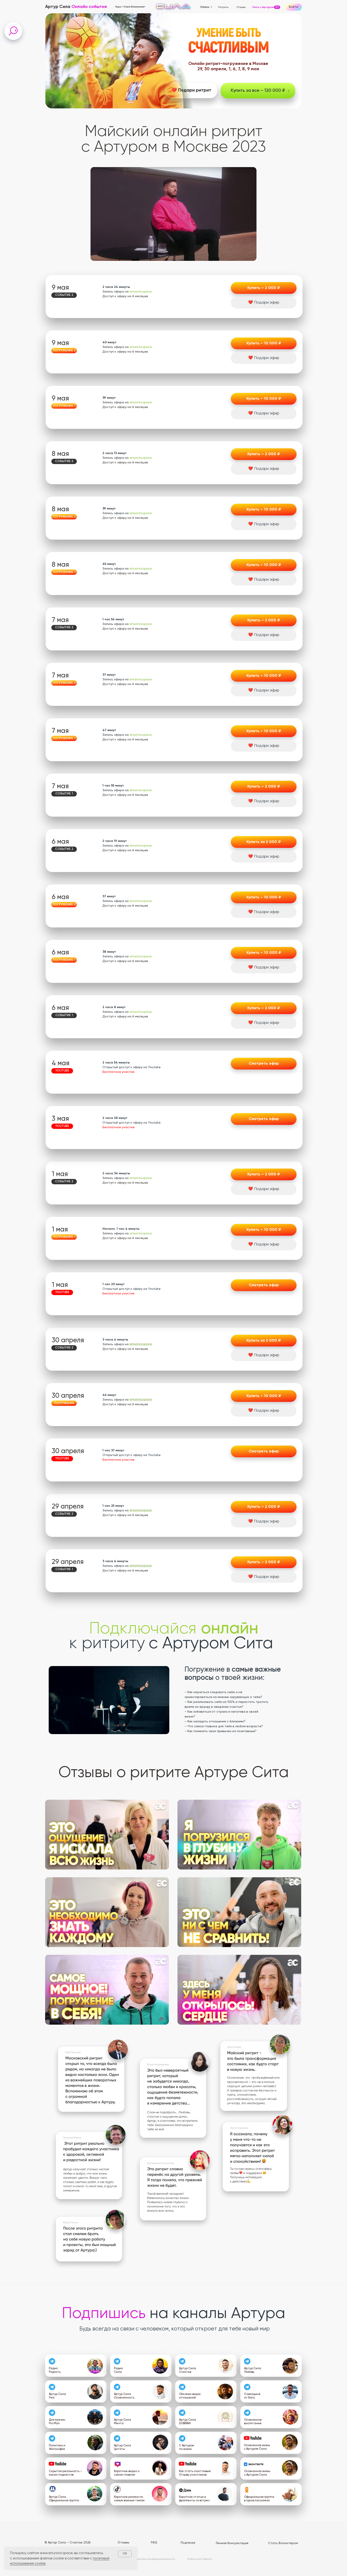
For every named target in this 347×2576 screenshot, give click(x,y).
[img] (95, 2366)
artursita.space (140, 513)
